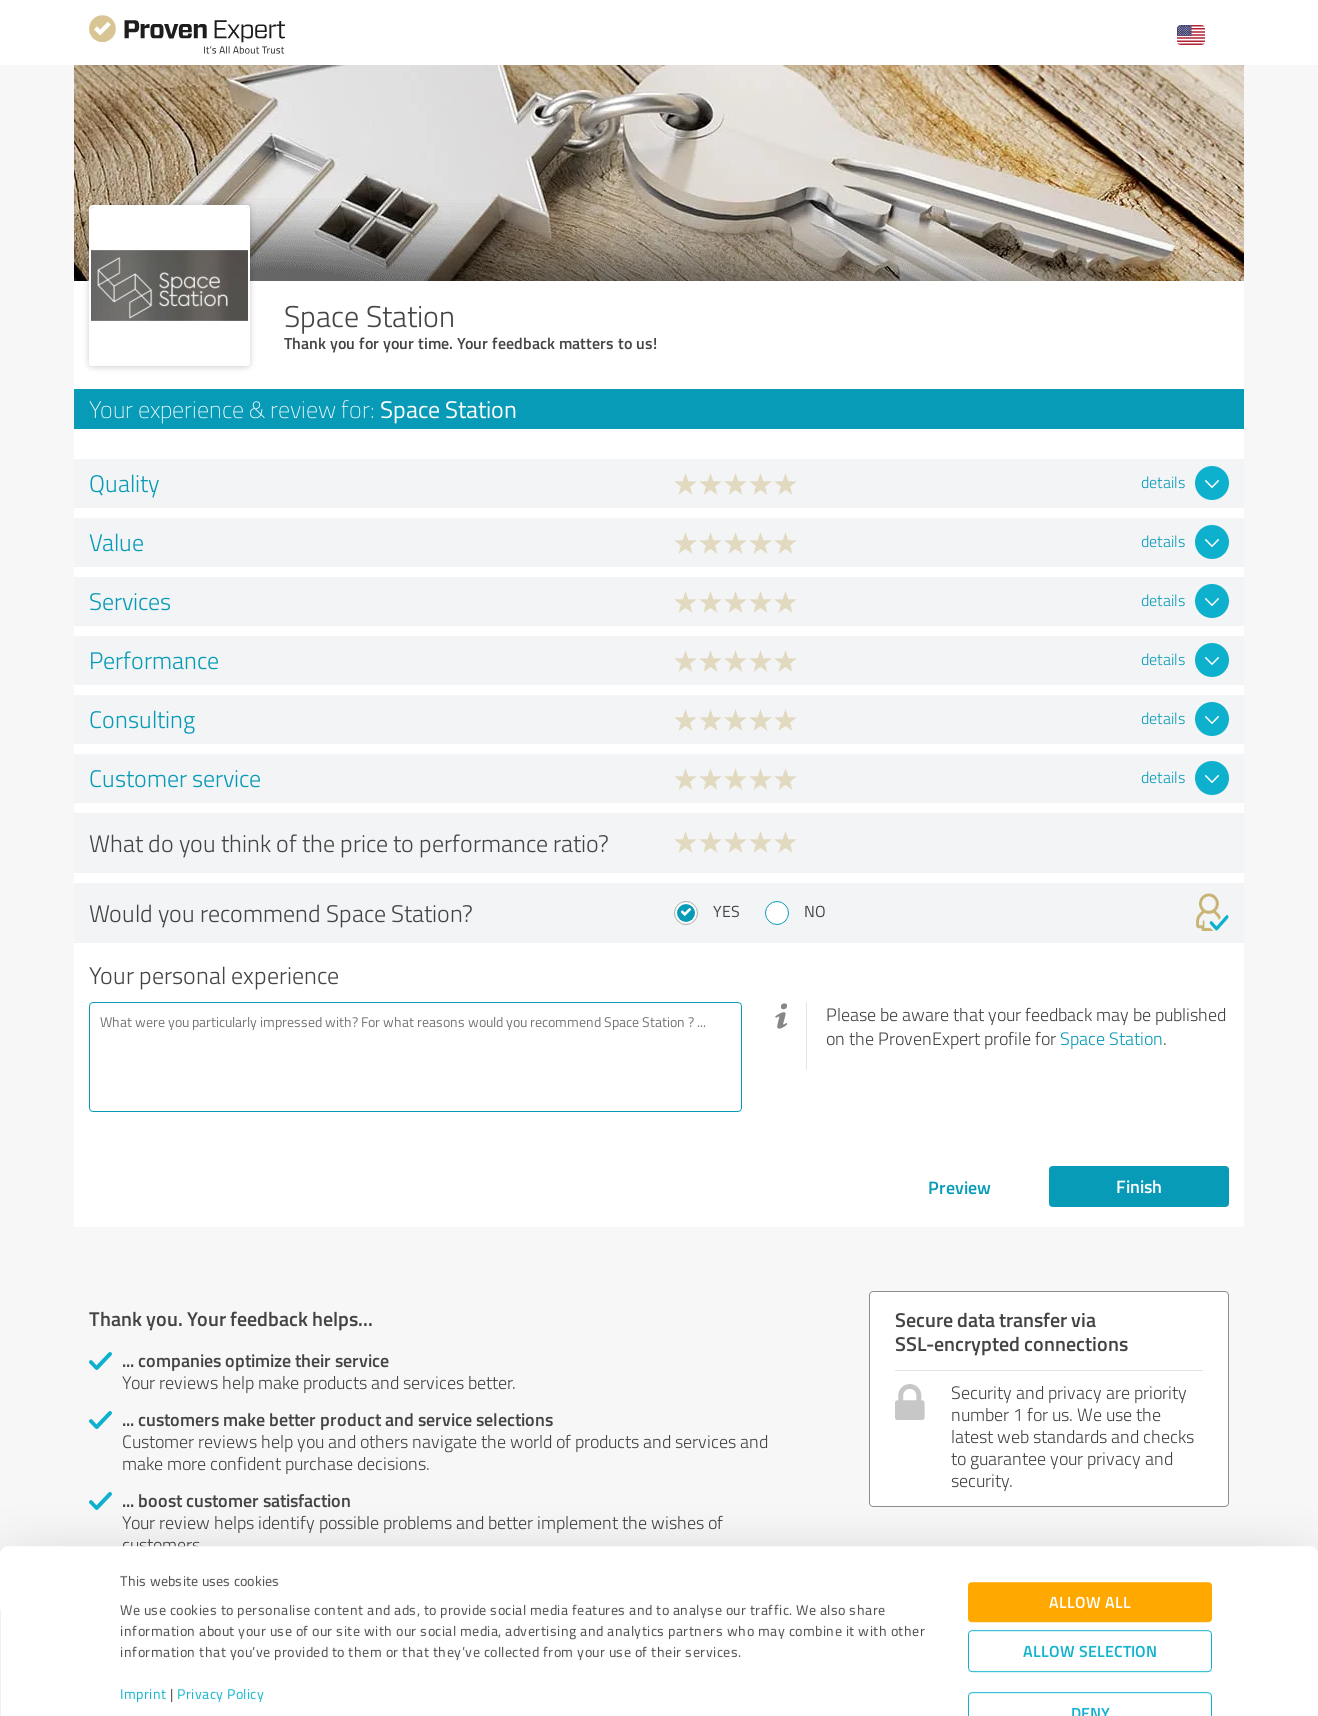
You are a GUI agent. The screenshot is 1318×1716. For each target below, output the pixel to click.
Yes (726, 911)
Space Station (1111, 1038)
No (815, 911)
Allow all (1090, 1530)
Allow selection (1090, 1579)
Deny (1090, 1641)
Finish (1139, 1186)
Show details (784, 1678)
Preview (959, 1187)
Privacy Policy (220, 1622)
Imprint (143, 1622)
